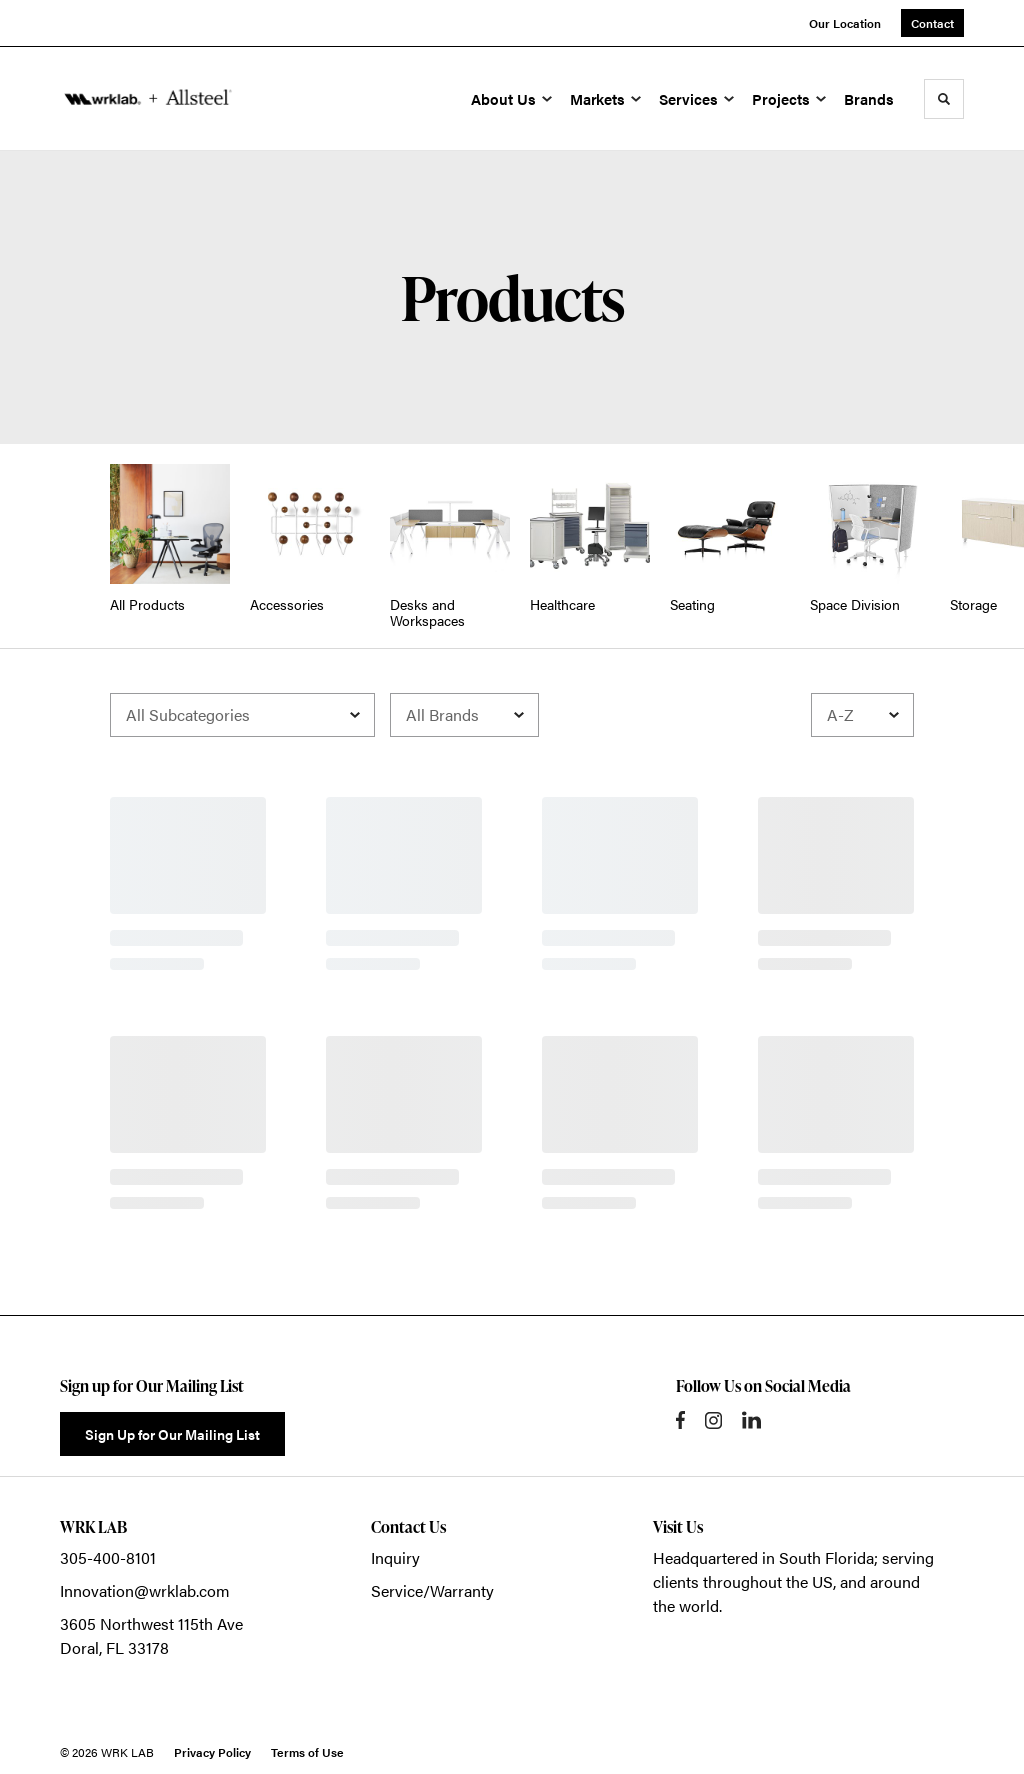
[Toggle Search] (944, 99)
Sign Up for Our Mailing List (172, 1434)
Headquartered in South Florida (763, 1557)
